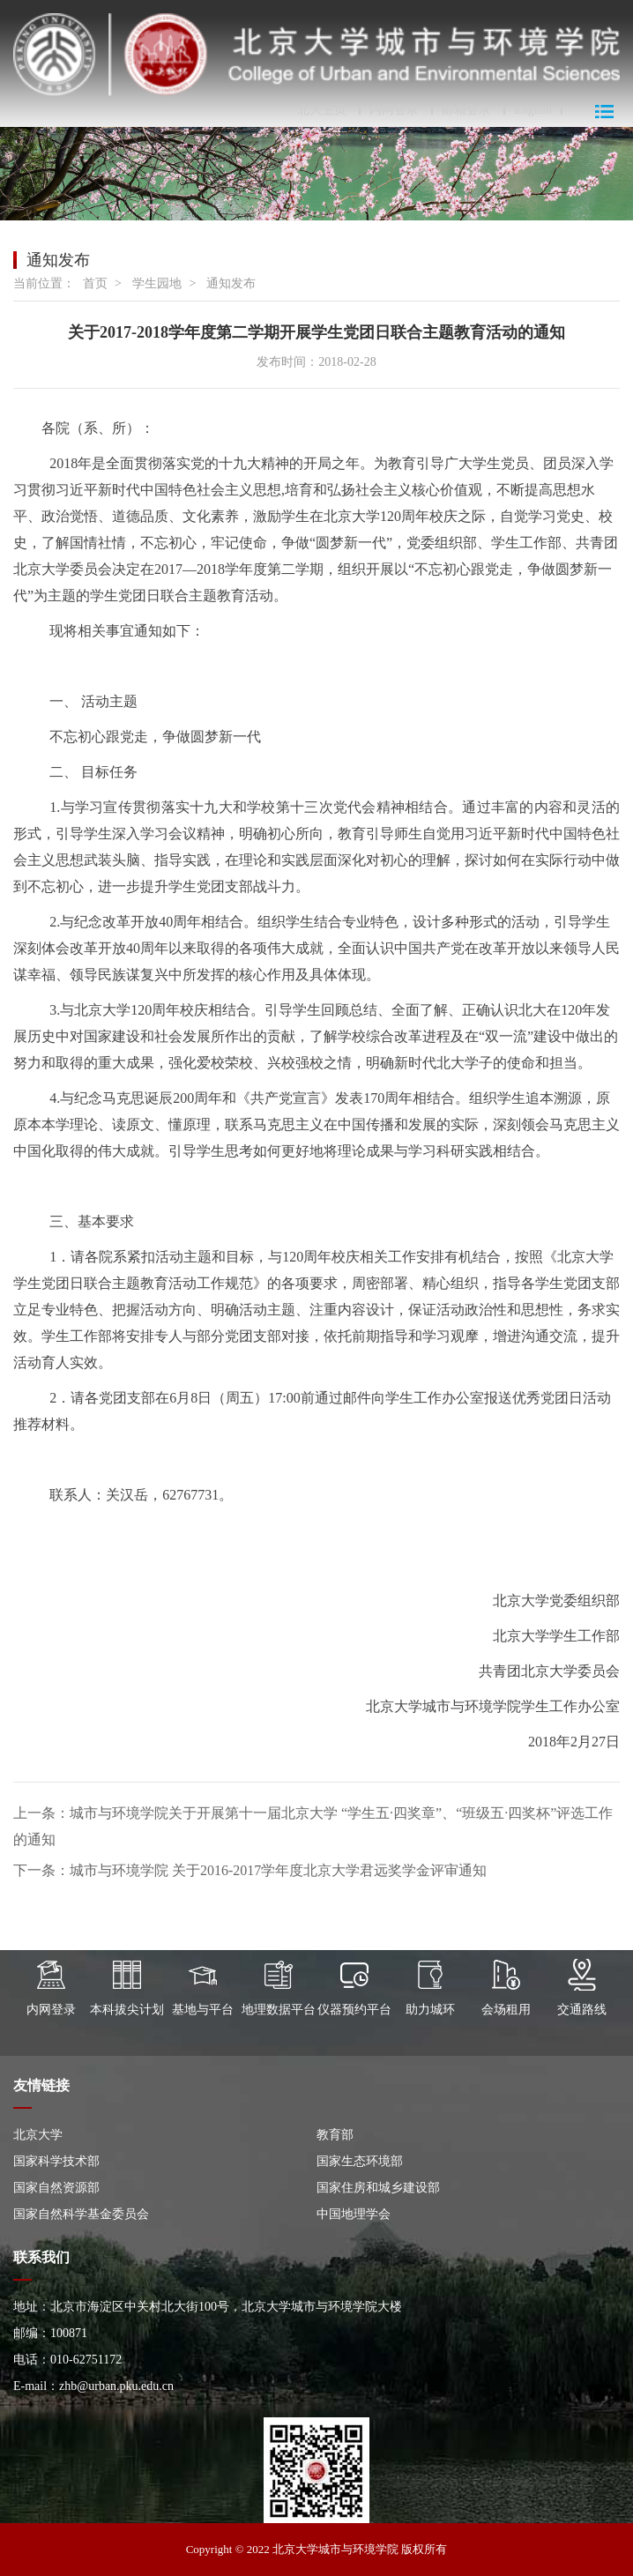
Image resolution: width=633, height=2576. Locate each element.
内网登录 (394, 110)
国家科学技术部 (56, 2161)
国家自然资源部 (56, 2187)
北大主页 (321, 110)
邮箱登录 (466, 110)
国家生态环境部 (359, 2161)
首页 (95, 283)
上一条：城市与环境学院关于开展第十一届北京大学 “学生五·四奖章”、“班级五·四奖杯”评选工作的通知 (313, 1826)
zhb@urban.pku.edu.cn (116, 2386)
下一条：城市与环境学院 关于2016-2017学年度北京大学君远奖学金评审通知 (250, 1870)
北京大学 (38, 2134)
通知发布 (231, 283)
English (533, 110)
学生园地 (157, 283)
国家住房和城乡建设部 (378, 2187)
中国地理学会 (353, 2214)
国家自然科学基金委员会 (81, 2214)
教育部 (335, 2134)
